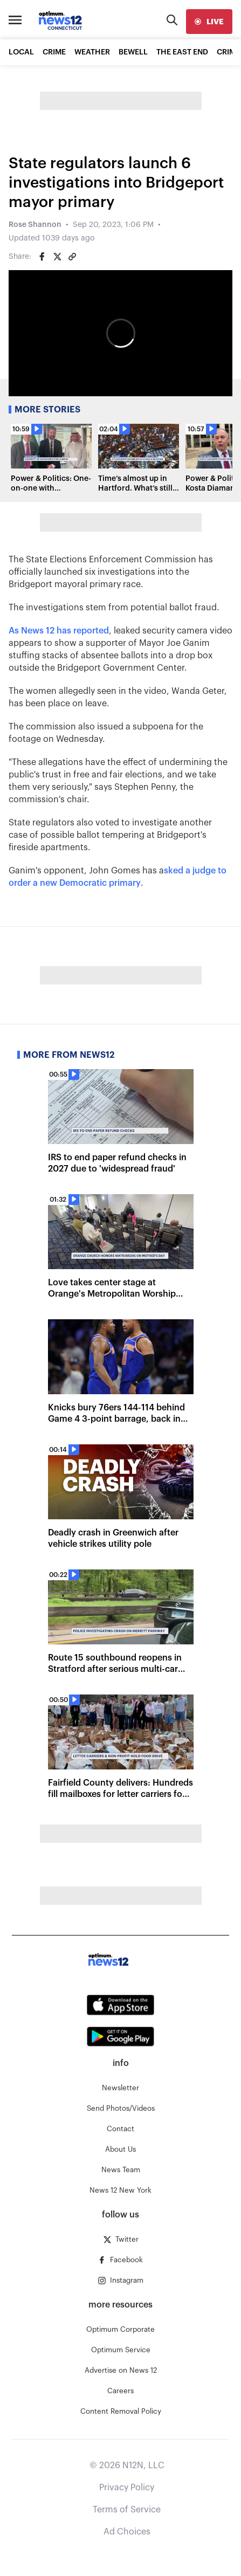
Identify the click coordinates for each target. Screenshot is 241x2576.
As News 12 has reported (59, 630)
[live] (209, 21)
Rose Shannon (35, 225)
